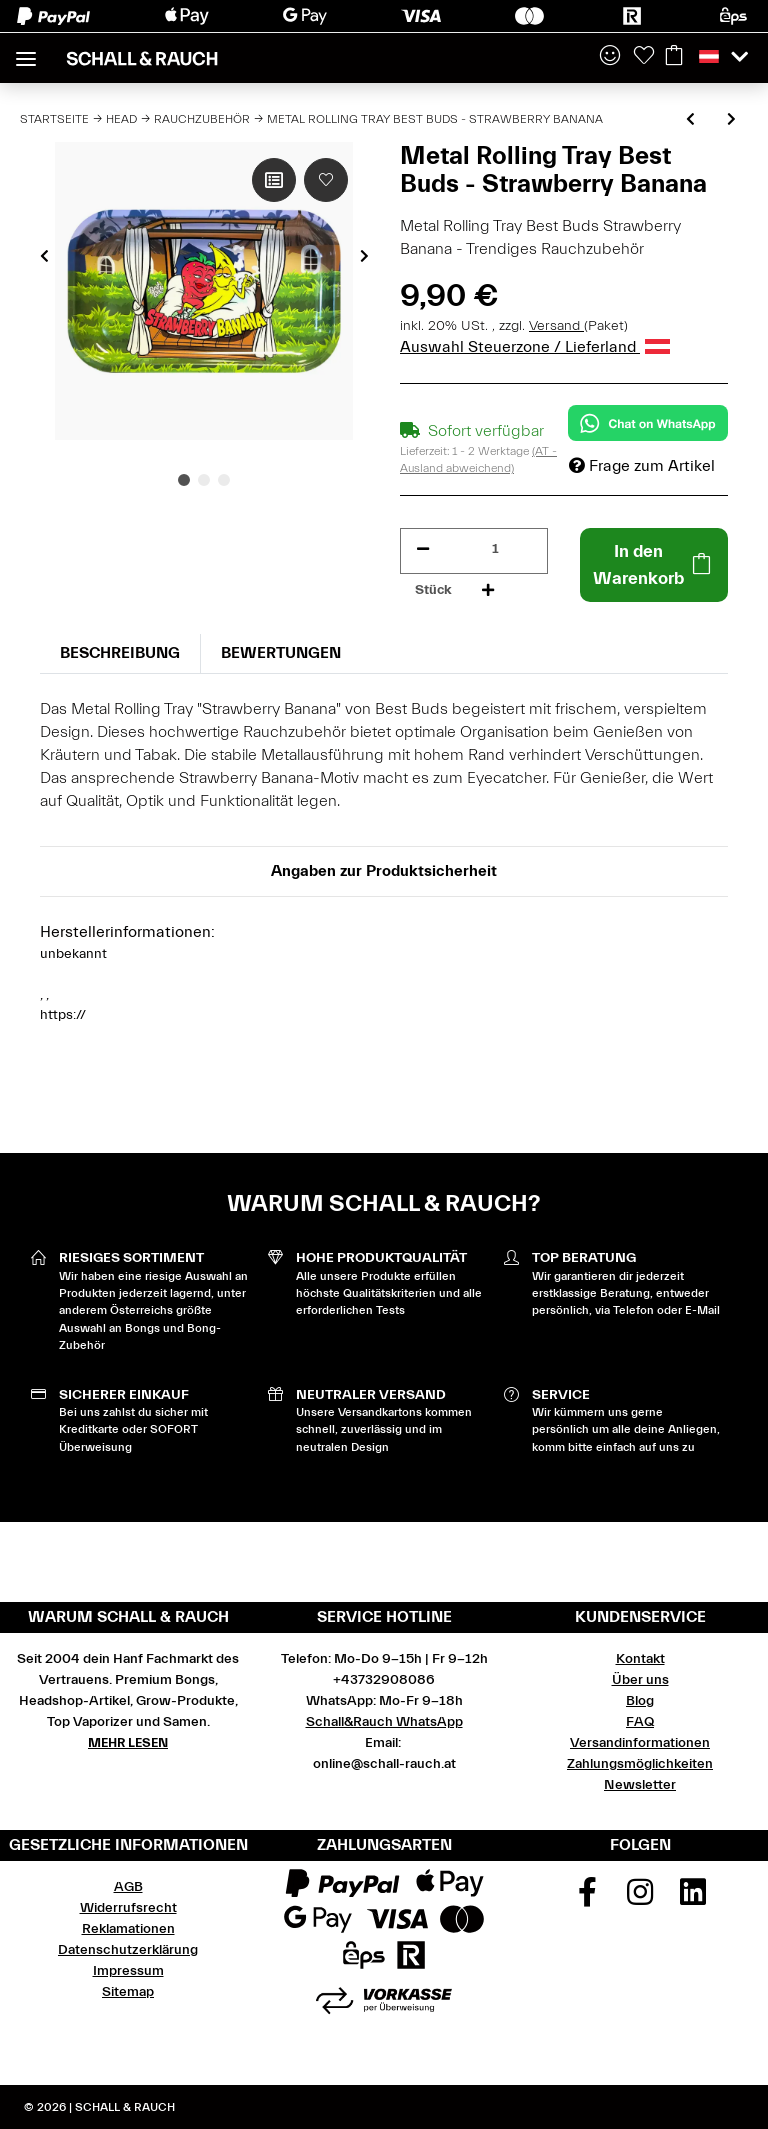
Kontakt (640, 1659)
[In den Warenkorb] (654, 565)
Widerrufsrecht (128, 1908)
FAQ (640, 1722)
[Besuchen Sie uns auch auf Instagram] (640, 1899)
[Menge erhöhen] (488, 590)
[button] (610, 57)
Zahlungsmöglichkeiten (640, 1764)
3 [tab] (224, 480)
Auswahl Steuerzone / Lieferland (535, 347)
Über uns (640, 1680)
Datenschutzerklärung (128, 1950)
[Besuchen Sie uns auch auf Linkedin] (693, 1899)
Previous (44, 256)
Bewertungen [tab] (281, 653)
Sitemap (128, 1992)
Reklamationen (128, 1929)
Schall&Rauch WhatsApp (384, 1722)
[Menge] (495, 549)
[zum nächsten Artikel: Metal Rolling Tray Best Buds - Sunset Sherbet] (731, 120)
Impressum (128, 1971)
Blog (640, 1701)
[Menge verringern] (423, 549)
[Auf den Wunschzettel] (326, 180)
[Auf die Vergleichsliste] (274, 180)
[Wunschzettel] (644, 57)
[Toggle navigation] (26, 50)
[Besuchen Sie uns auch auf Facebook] (588, 1899)
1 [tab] (184, 480)
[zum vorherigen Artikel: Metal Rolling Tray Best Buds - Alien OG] (690, 120)
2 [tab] (204, 480)
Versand (556, 326)
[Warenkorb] (674, 57)
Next (364, 256)
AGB (128, 1887)
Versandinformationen (640, 1743)
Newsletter (640, 1785)
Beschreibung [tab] (120, 653)
